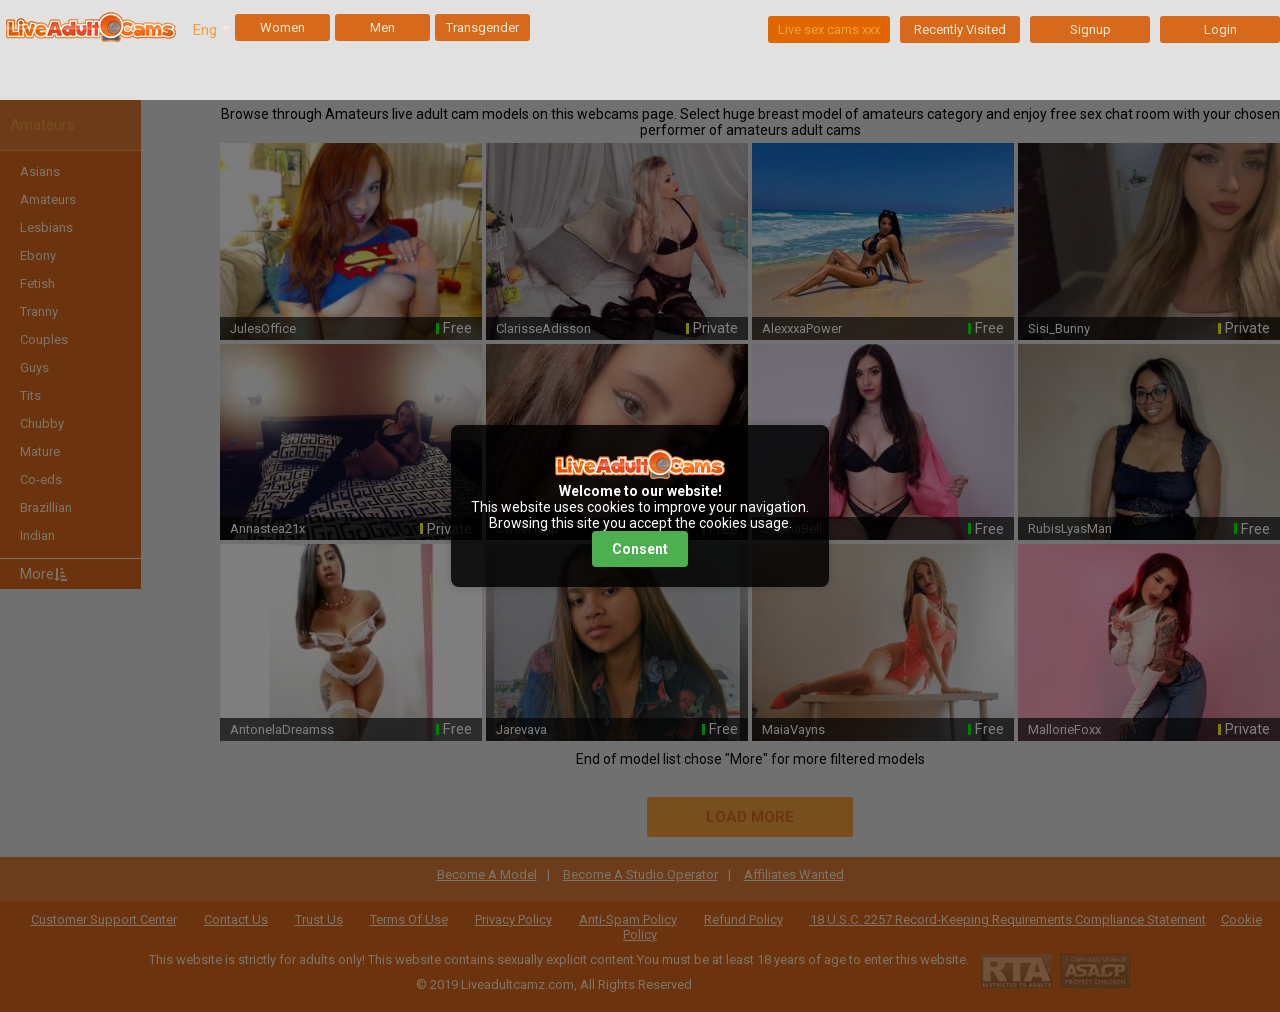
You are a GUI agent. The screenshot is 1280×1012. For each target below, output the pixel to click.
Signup (1090, 29)
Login (1220, 29)
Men (382, 27)
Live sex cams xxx (829, 29)
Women (282, 27)
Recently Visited (960, 29)
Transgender (482, 27)
